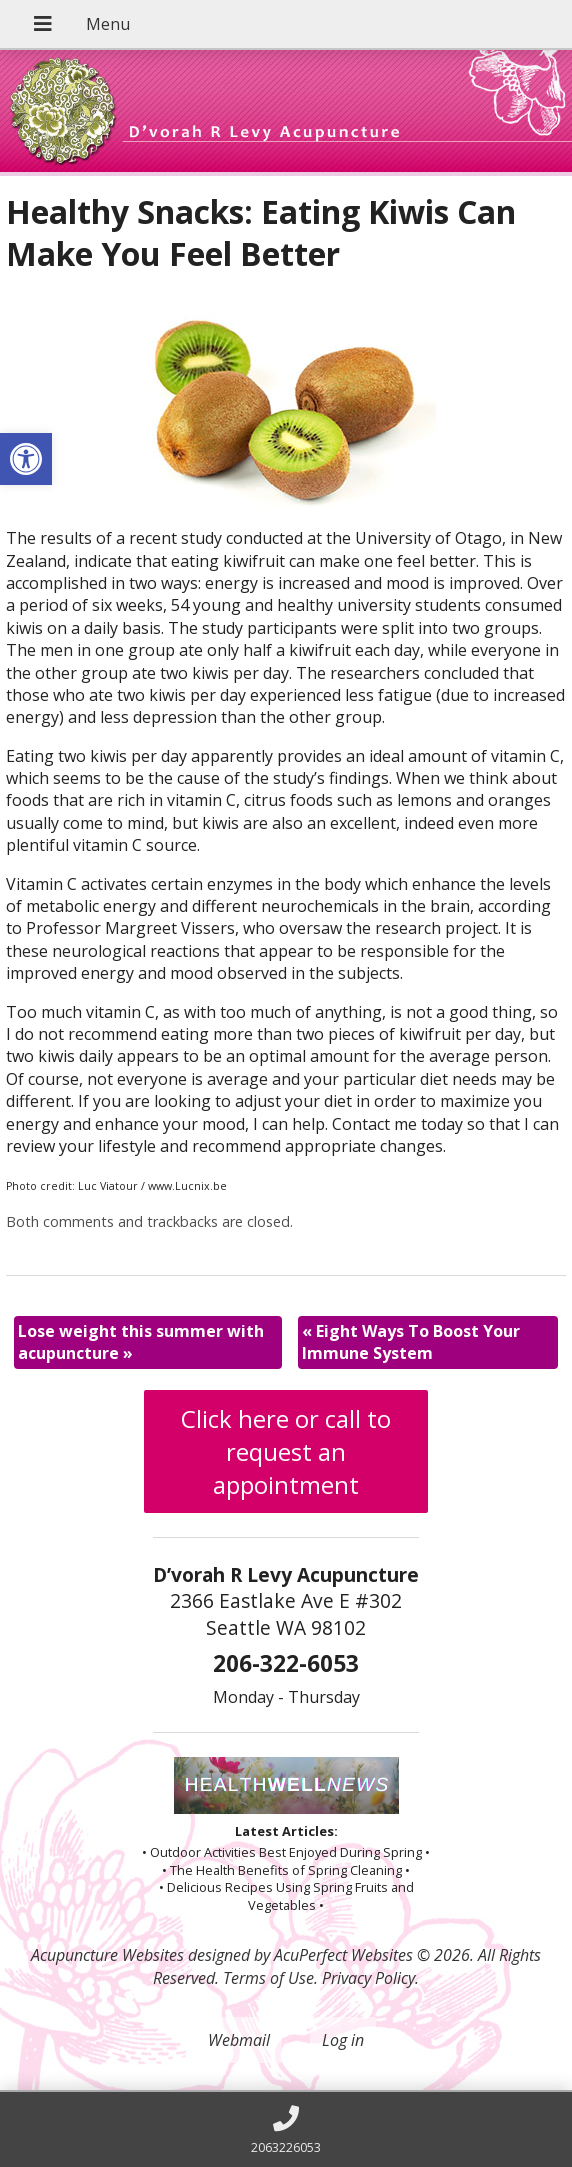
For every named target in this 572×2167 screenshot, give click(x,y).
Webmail (239, 2040)
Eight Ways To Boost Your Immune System (411, 1342)
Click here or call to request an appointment (286, 1451)
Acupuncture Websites (107, 1955)
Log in (343, 2040)
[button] (26, 459)
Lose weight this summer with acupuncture (141, 1342)
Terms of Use (268, 1978)
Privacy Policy (368, 1978)
